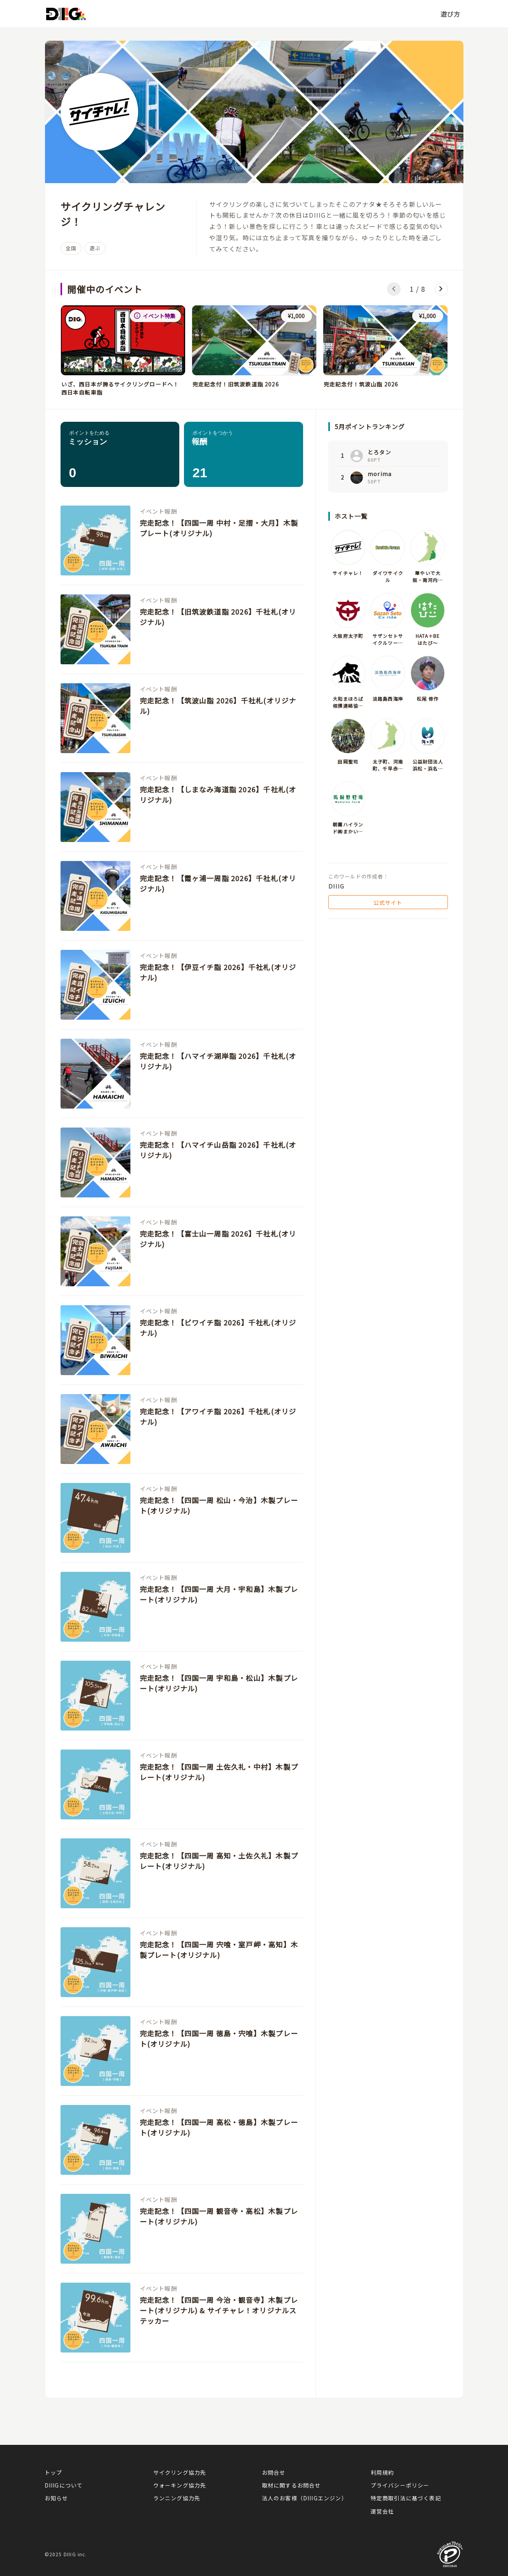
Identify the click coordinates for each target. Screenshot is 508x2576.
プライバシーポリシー (400, 2485)
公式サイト (388, 902)
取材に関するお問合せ (291, 2485)
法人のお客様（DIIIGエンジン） (304, 2498)
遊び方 (450, 14)
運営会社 (382, 2511)
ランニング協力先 (177, 2498)
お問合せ (274, 2472)
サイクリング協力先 (179, 2472)
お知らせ (56, 2498)
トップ (53, 2472)
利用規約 (382, 2472)
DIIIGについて (64, 2485)
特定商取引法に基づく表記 (406, 2498)
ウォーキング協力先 (179, 2485)
